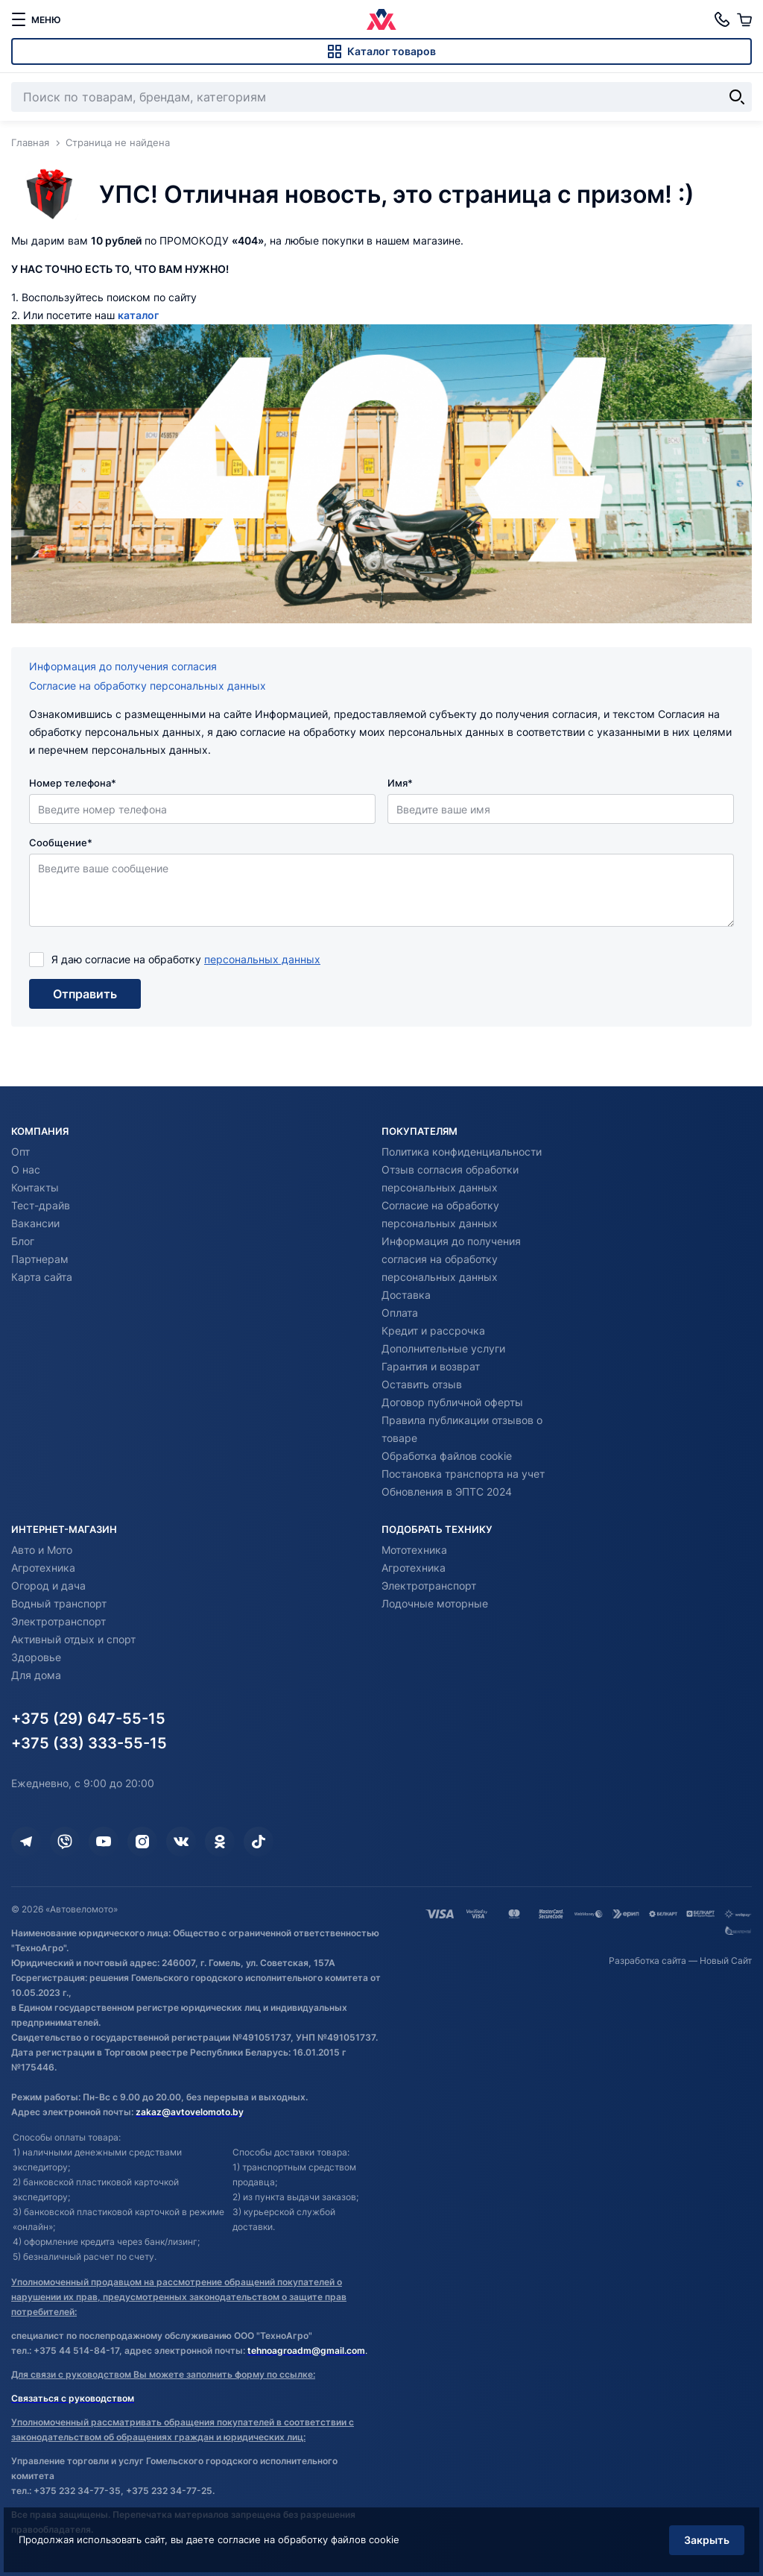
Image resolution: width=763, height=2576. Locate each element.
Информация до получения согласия (123, 666)
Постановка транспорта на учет (463, 1473)
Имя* (400, 783)
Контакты (35, 1187)
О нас (25, 1169)
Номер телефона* (72, 783)
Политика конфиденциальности (462, 1151)
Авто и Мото (41, 1549)
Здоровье (36, 1657)
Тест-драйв (40, 1205)
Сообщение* (60, 842)
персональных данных (262, 959)
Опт (20, 1151)
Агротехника (43, 1567)
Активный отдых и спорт (73, 1639)
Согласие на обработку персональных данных (147, 685)
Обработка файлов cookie (447, 1455)
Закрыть (699, 2530)
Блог (22, 1241)
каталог (138, 315)
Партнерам (40, 1259)
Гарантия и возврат (431, 1366)
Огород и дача (48, 1585)
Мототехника (414, 1549)
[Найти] (737, 97)
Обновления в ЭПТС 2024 (447, 1491)
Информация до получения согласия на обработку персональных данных (451, 1259)
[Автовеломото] (381, 19)
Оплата (400, 1312)
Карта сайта (41, 1276)
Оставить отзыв (422, 1384)
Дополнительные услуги (443, 1348)
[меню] (35, 19)
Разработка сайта (647, 1960)
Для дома (36, 1675)
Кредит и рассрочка (433, 1330)
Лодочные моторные (435, 1603)
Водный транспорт (59, 1603)
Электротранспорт (58, 1621)
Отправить (85, 996)
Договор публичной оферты (452, 1402)
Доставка (406, 1294)
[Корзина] (744, 19)
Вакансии (35, 1223)
